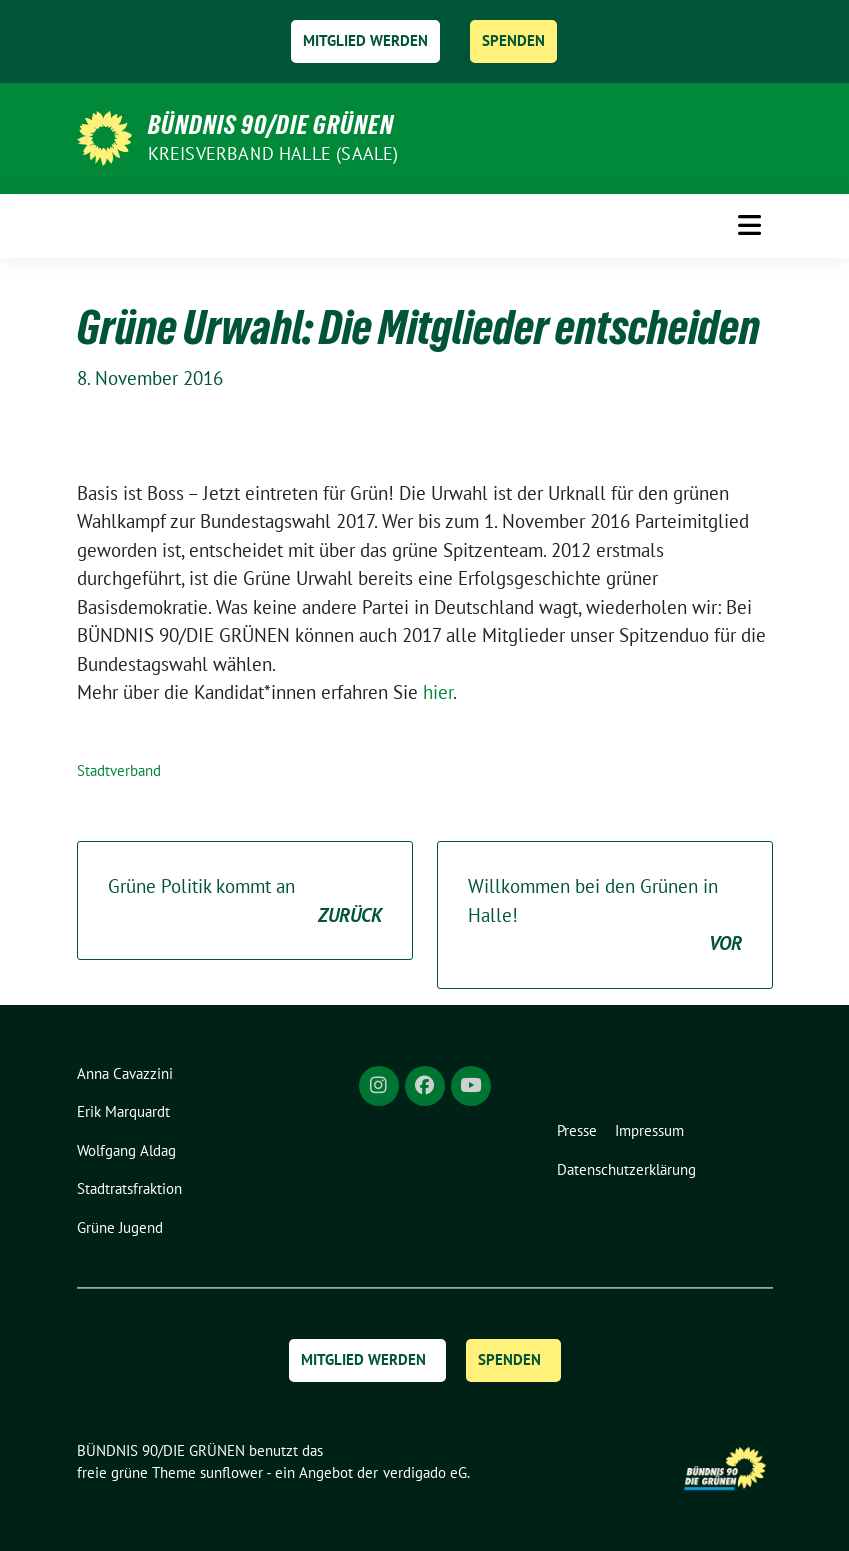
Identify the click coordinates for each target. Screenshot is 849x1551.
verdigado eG (425, 1472)
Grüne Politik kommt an (245, 901)
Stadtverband (119, 770)
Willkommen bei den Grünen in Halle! (605, 916)
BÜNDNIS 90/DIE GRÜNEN (271, 125)
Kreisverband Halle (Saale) (273, 153)
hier (438, 692)
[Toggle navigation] (749, 225)
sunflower (231, 1472)
